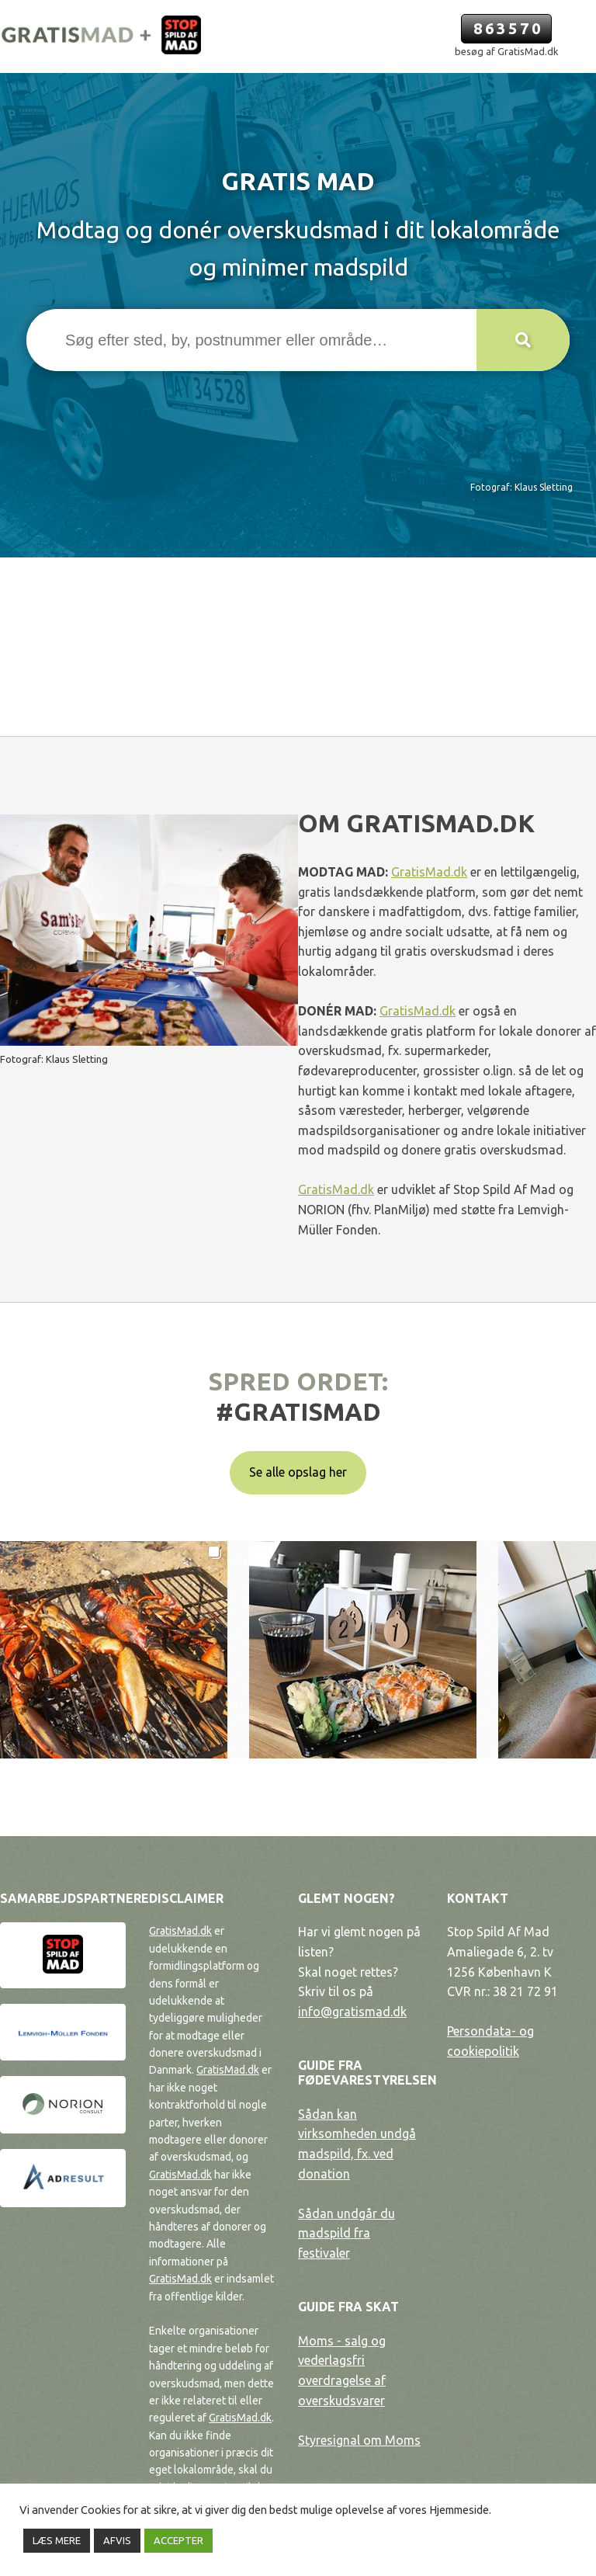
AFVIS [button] (117, 2540)
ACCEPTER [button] (178, 2540)
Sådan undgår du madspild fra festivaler (346, 2233)
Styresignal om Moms (359, 2440)
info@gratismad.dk (352, 2012)
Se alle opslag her (298, 1472)
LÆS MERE (57, 2540)
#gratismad (298, 1411)
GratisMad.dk (429, 872)
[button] (523, 340)
